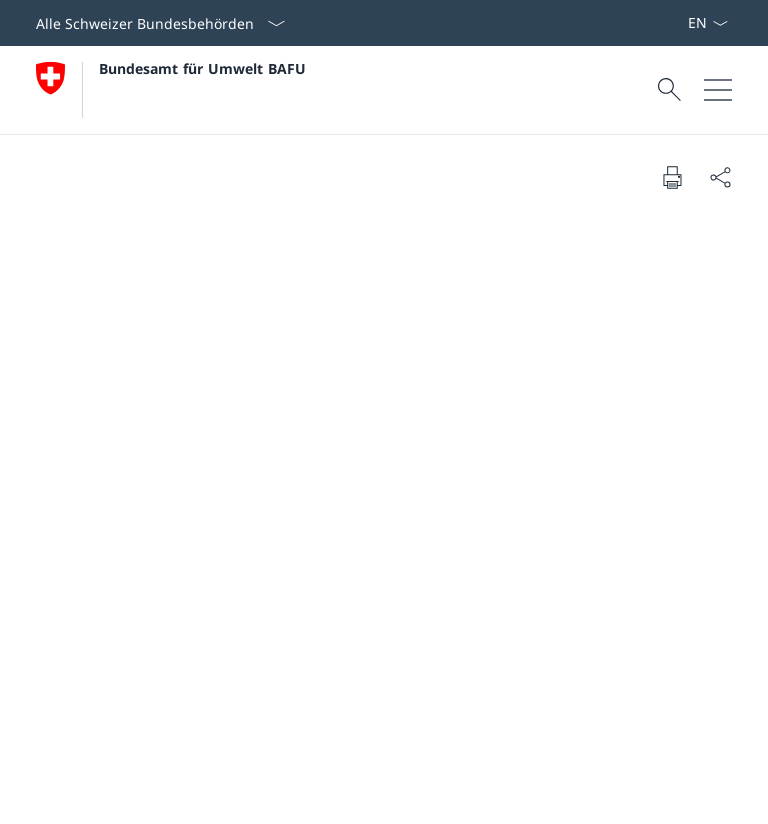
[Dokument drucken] (672, 177)
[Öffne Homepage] (171, 90)
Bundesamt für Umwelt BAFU (202, 68)
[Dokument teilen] (720, 177)
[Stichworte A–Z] (679, 23)
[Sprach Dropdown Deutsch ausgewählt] (707, 23)
